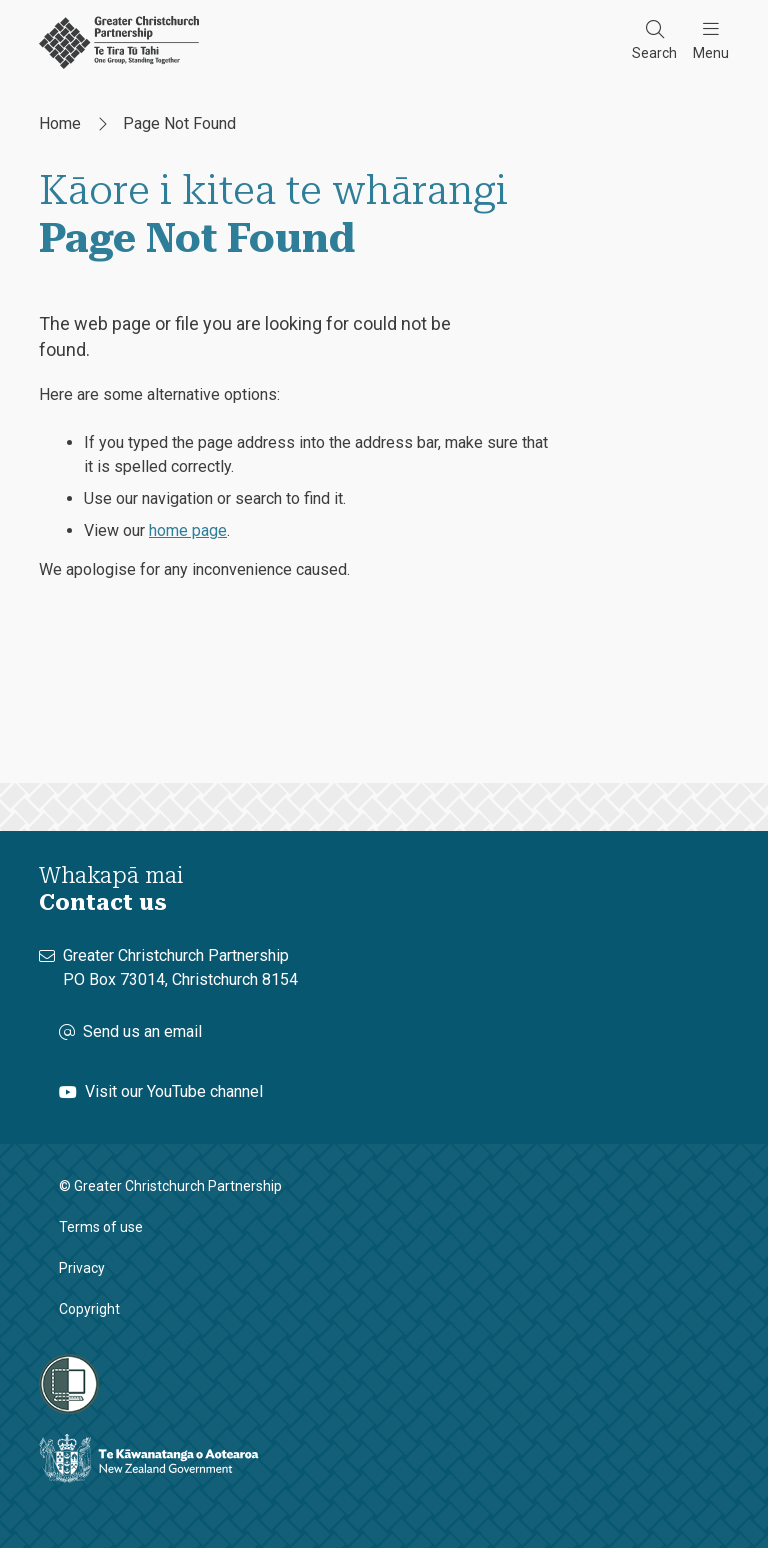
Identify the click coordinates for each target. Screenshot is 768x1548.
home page (188, 530)
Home (60, 123)
